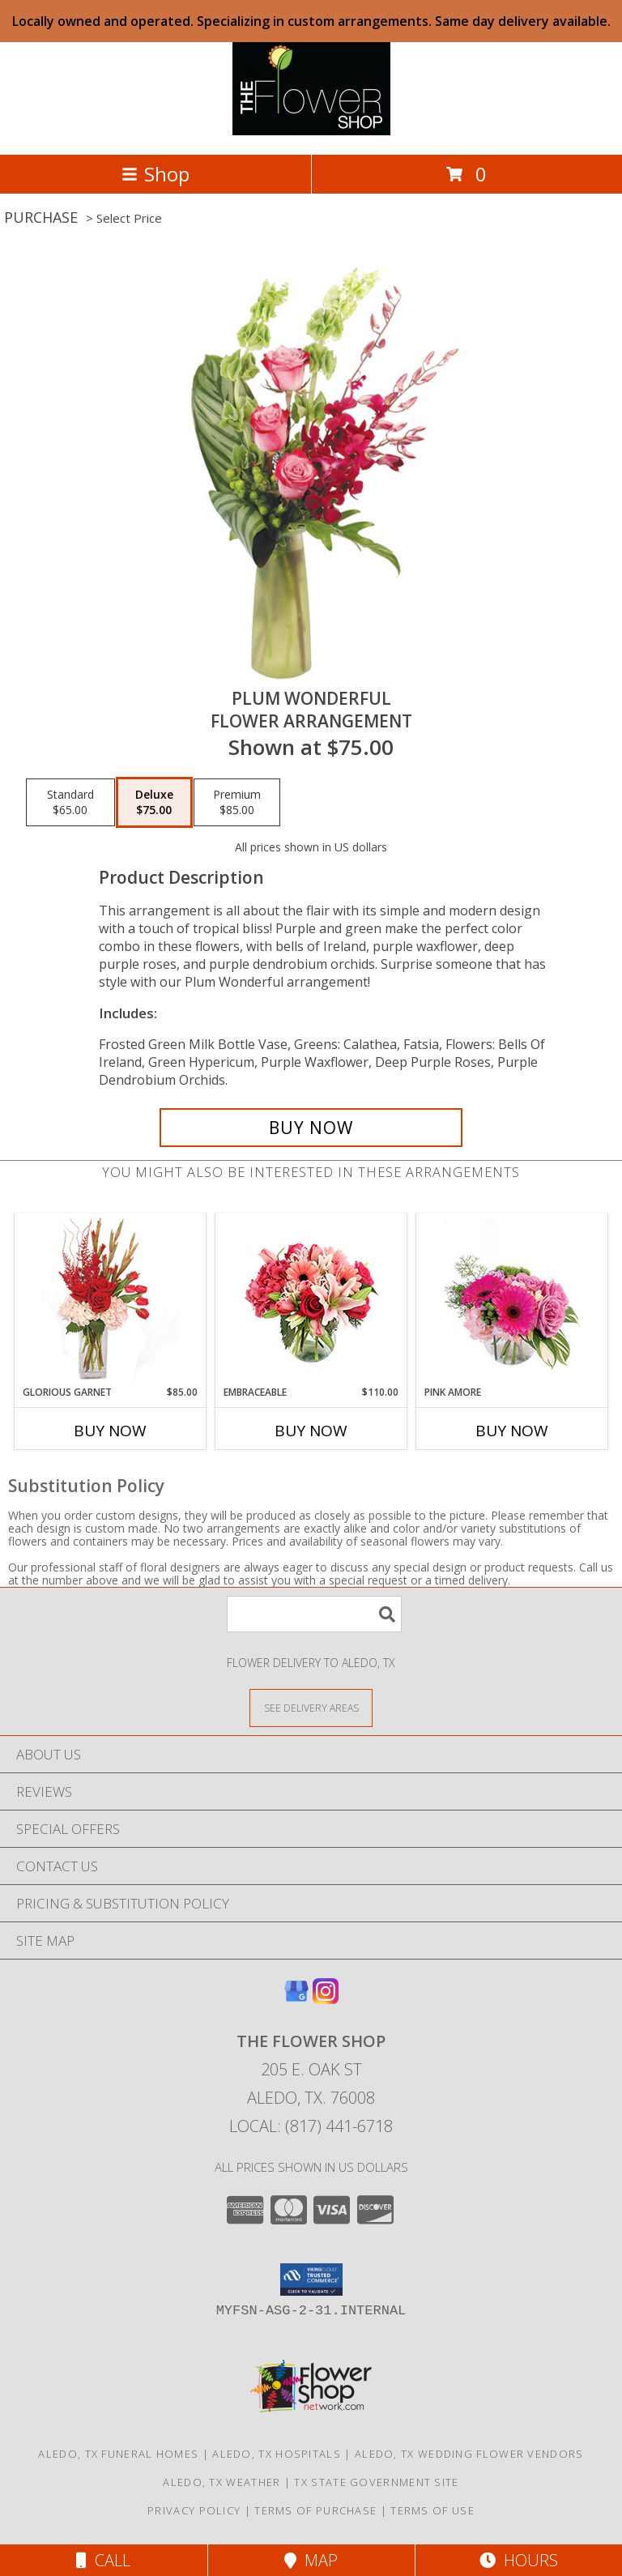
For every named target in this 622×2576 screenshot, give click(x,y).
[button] (311, 2279)
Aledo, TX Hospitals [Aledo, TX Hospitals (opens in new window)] (276, 2453)
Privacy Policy (194, 2510)
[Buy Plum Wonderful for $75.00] (311, 1127)
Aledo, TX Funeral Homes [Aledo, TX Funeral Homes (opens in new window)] (118, 2453)
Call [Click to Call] (103, 2560)
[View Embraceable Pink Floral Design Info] (311, 1300)
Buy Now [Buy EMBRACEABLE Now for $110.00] (311, 1430)
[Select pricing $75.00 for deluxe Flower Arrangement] (154, 802)
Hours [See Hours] (518, 2560)
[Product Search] (314, 1614)
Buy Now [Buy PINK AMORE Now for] (511, 1430)
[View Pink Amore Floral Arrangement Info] (512, 1300)
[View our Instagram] (326, 1999)
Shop (155, 173)
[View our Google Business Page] (296, 1999)
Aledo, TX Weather (221, 2482)
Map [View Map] (311, 2560)
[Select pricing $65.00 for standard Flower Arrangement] (70, 802)
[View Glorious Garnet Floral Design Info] (110, 1300)
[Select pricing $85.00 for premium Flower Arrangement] (236, 802)
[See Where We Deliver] (311, 1707)
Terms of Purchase (315, 2510)
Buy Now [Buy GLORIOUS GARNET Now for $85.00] (110, 1430)
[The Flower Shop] (311, 131)
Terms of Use (432, 2510)
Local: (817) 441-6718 (311, 2126)
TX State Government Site (376, 2482)
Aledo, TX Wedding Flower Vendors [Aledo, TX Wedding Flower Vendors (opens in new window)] (469, 2453)
